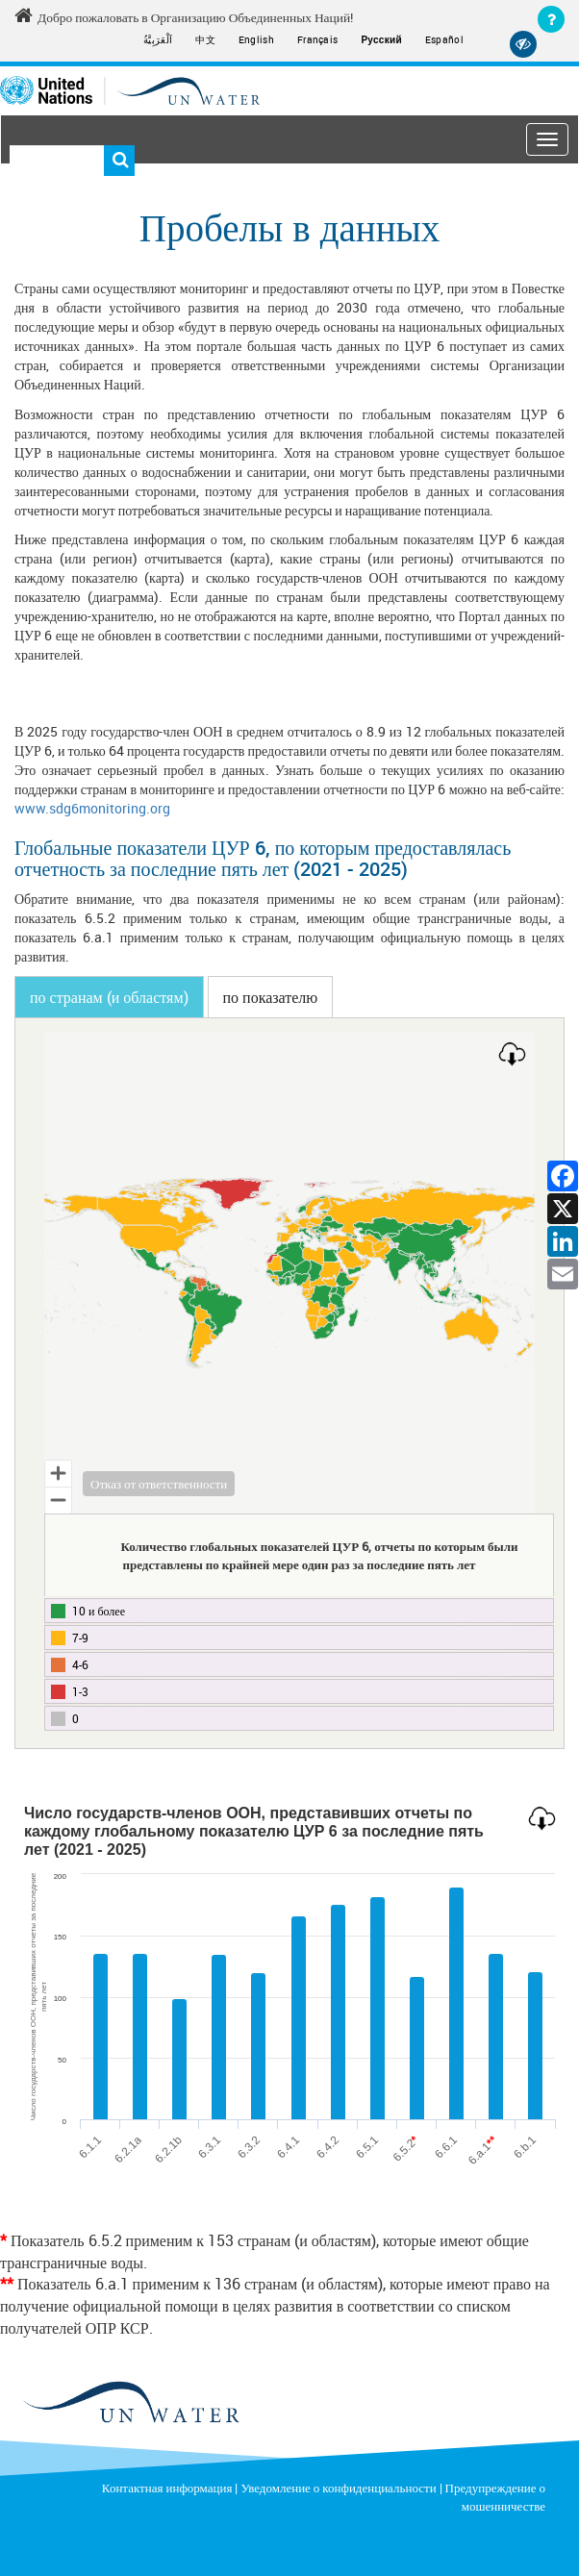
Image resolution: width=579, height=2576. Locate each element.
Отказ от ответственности (158, 1482)
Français (317, 39)
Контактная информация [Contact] (167, 2486)
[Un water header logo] (130, 89)
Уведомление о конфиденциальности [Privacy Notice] (338, 2486)
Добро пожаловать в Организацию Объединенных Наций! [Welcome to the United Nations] (178, 16)
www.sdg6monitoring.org (92, 807)
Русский (381, 40)
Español (444, 39)
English (256, 39)
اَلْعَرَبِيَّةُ (157, 39)
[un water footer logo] (130, 2402)
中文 (205, 39)
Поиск (119, 160)
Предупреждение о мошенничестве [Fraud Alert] (495, 2495)
